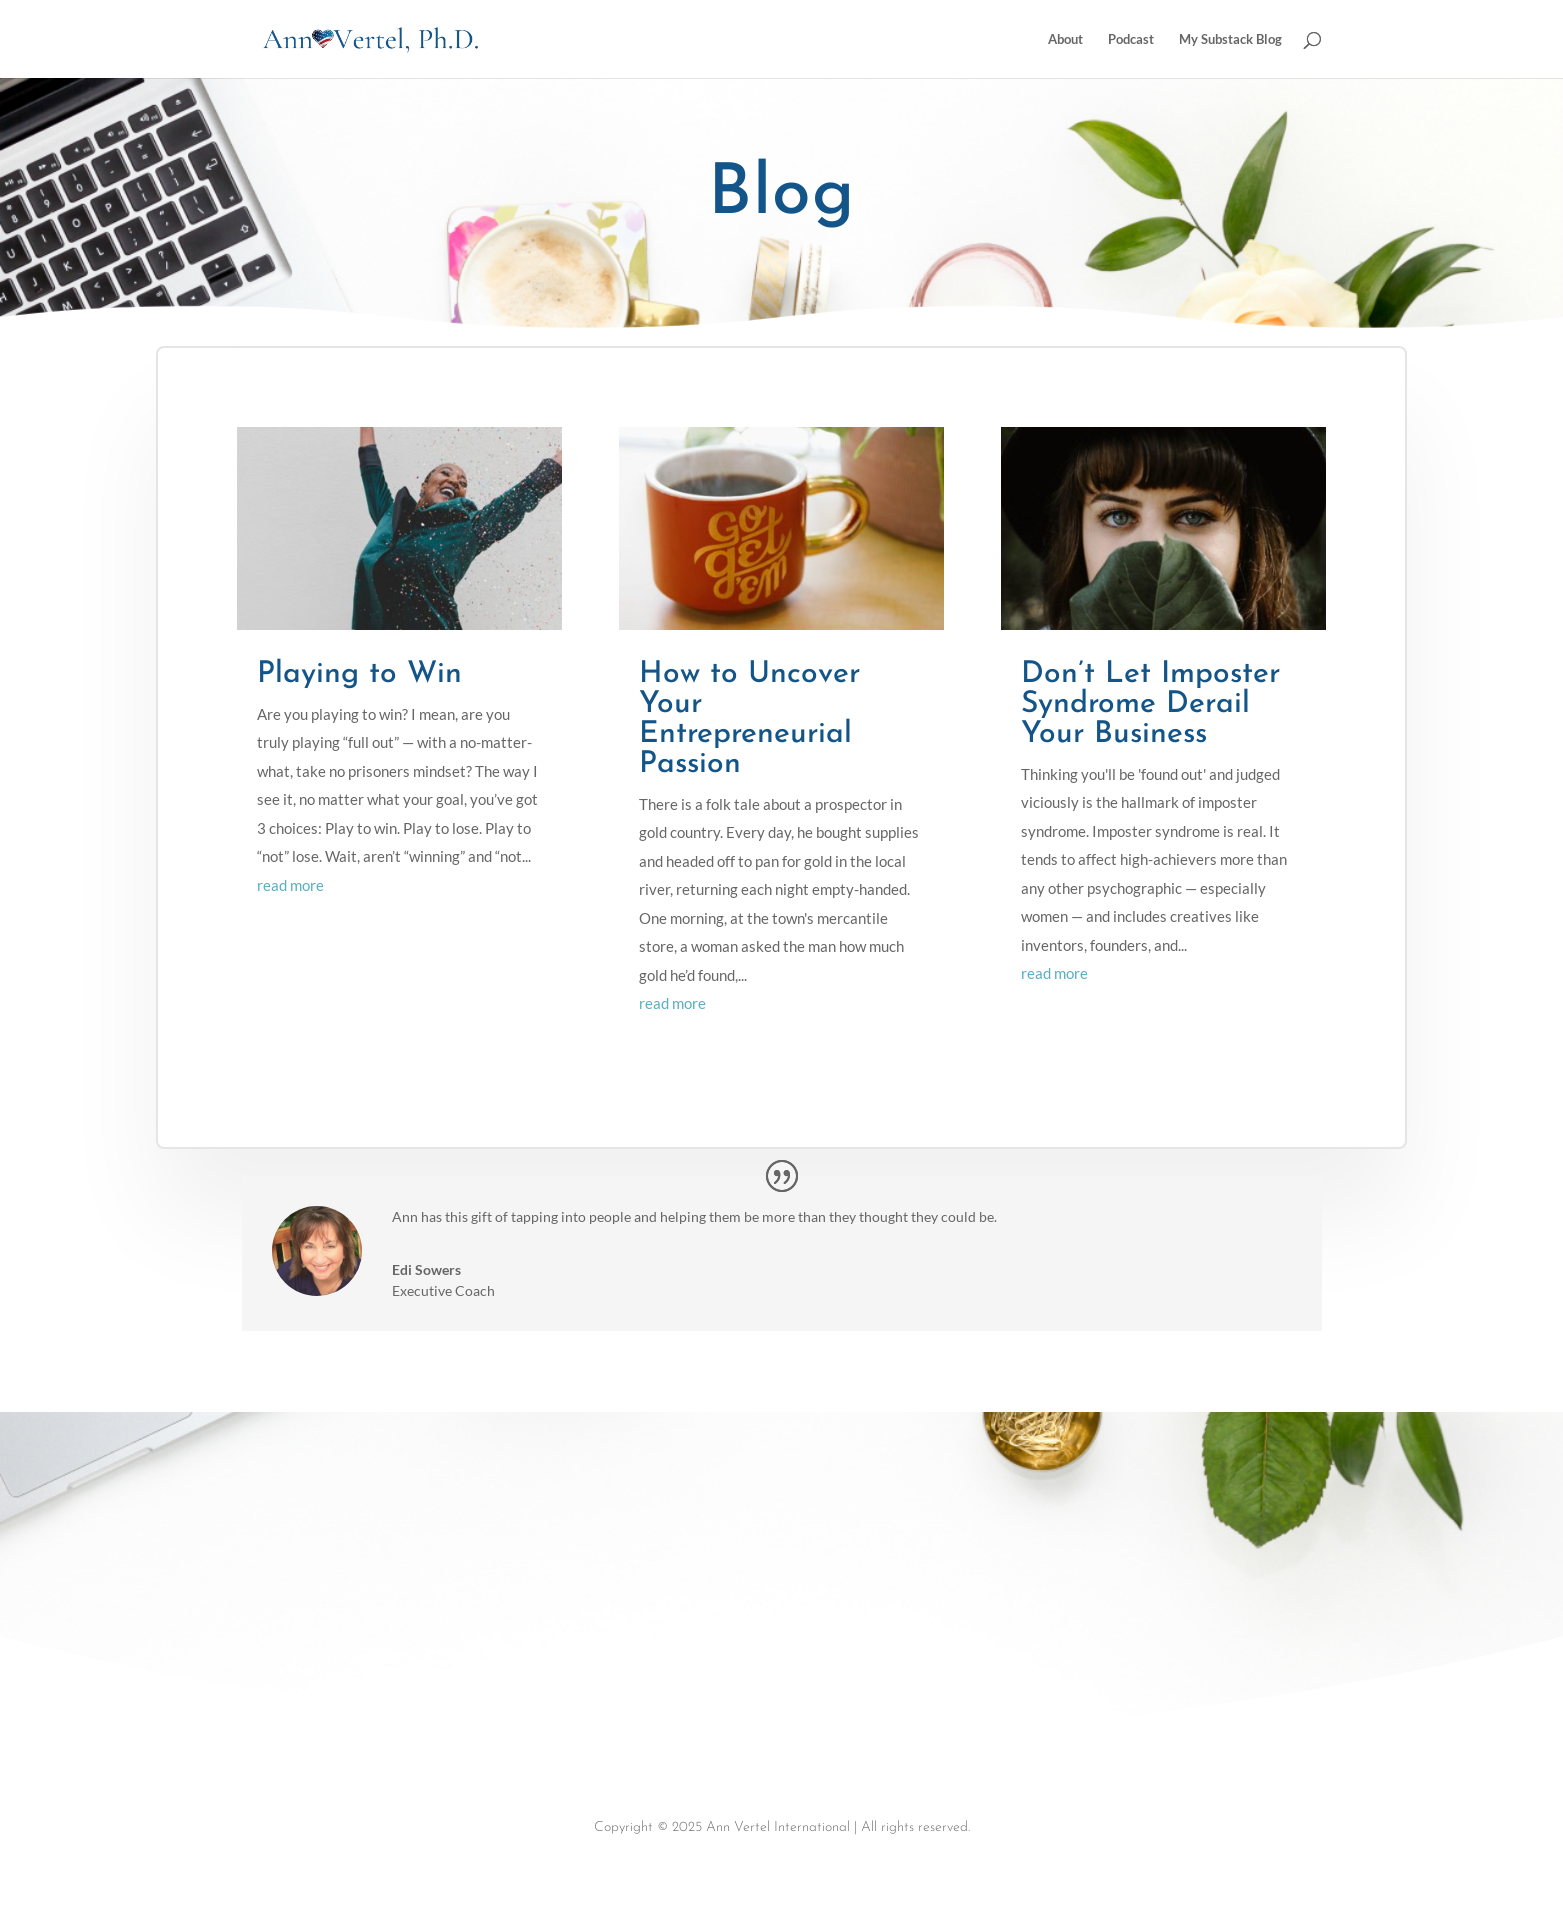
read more (290, 885)
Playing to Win (359, 674)
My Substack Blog (1230, 39)
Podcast (1131, 39)
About (1065, 39)
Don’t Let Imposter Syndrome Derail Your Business (1150, 704)
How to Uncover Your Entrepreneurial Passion (749, 719)
